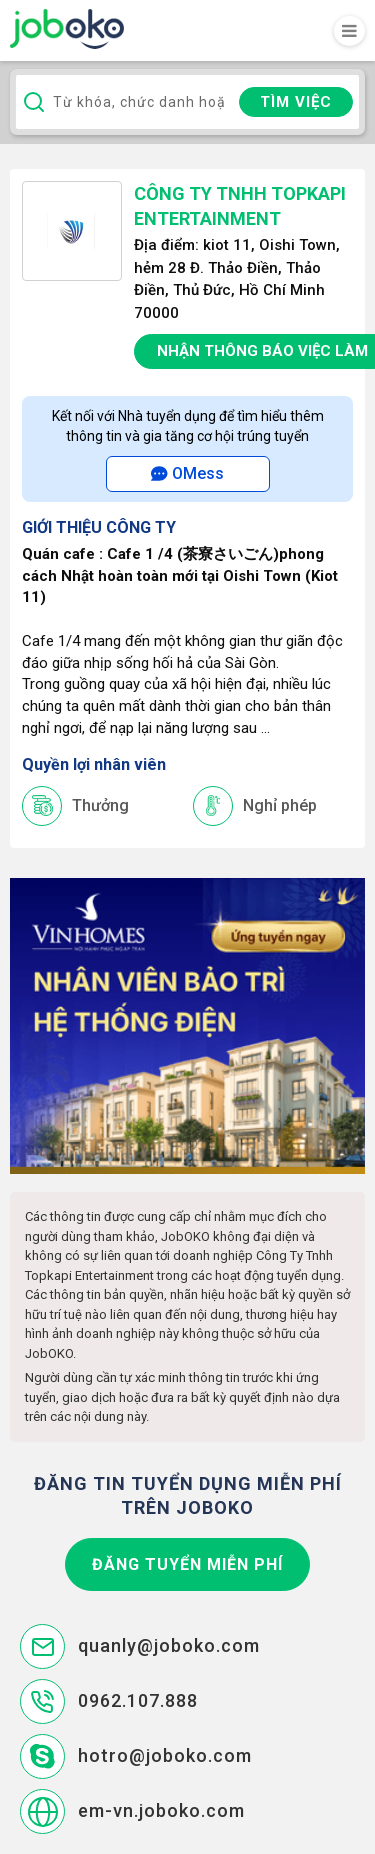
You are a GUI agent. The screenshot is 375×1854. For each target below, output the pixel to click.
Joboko (67, 29)
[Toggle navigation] (349, 31)
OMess (187, 473)
